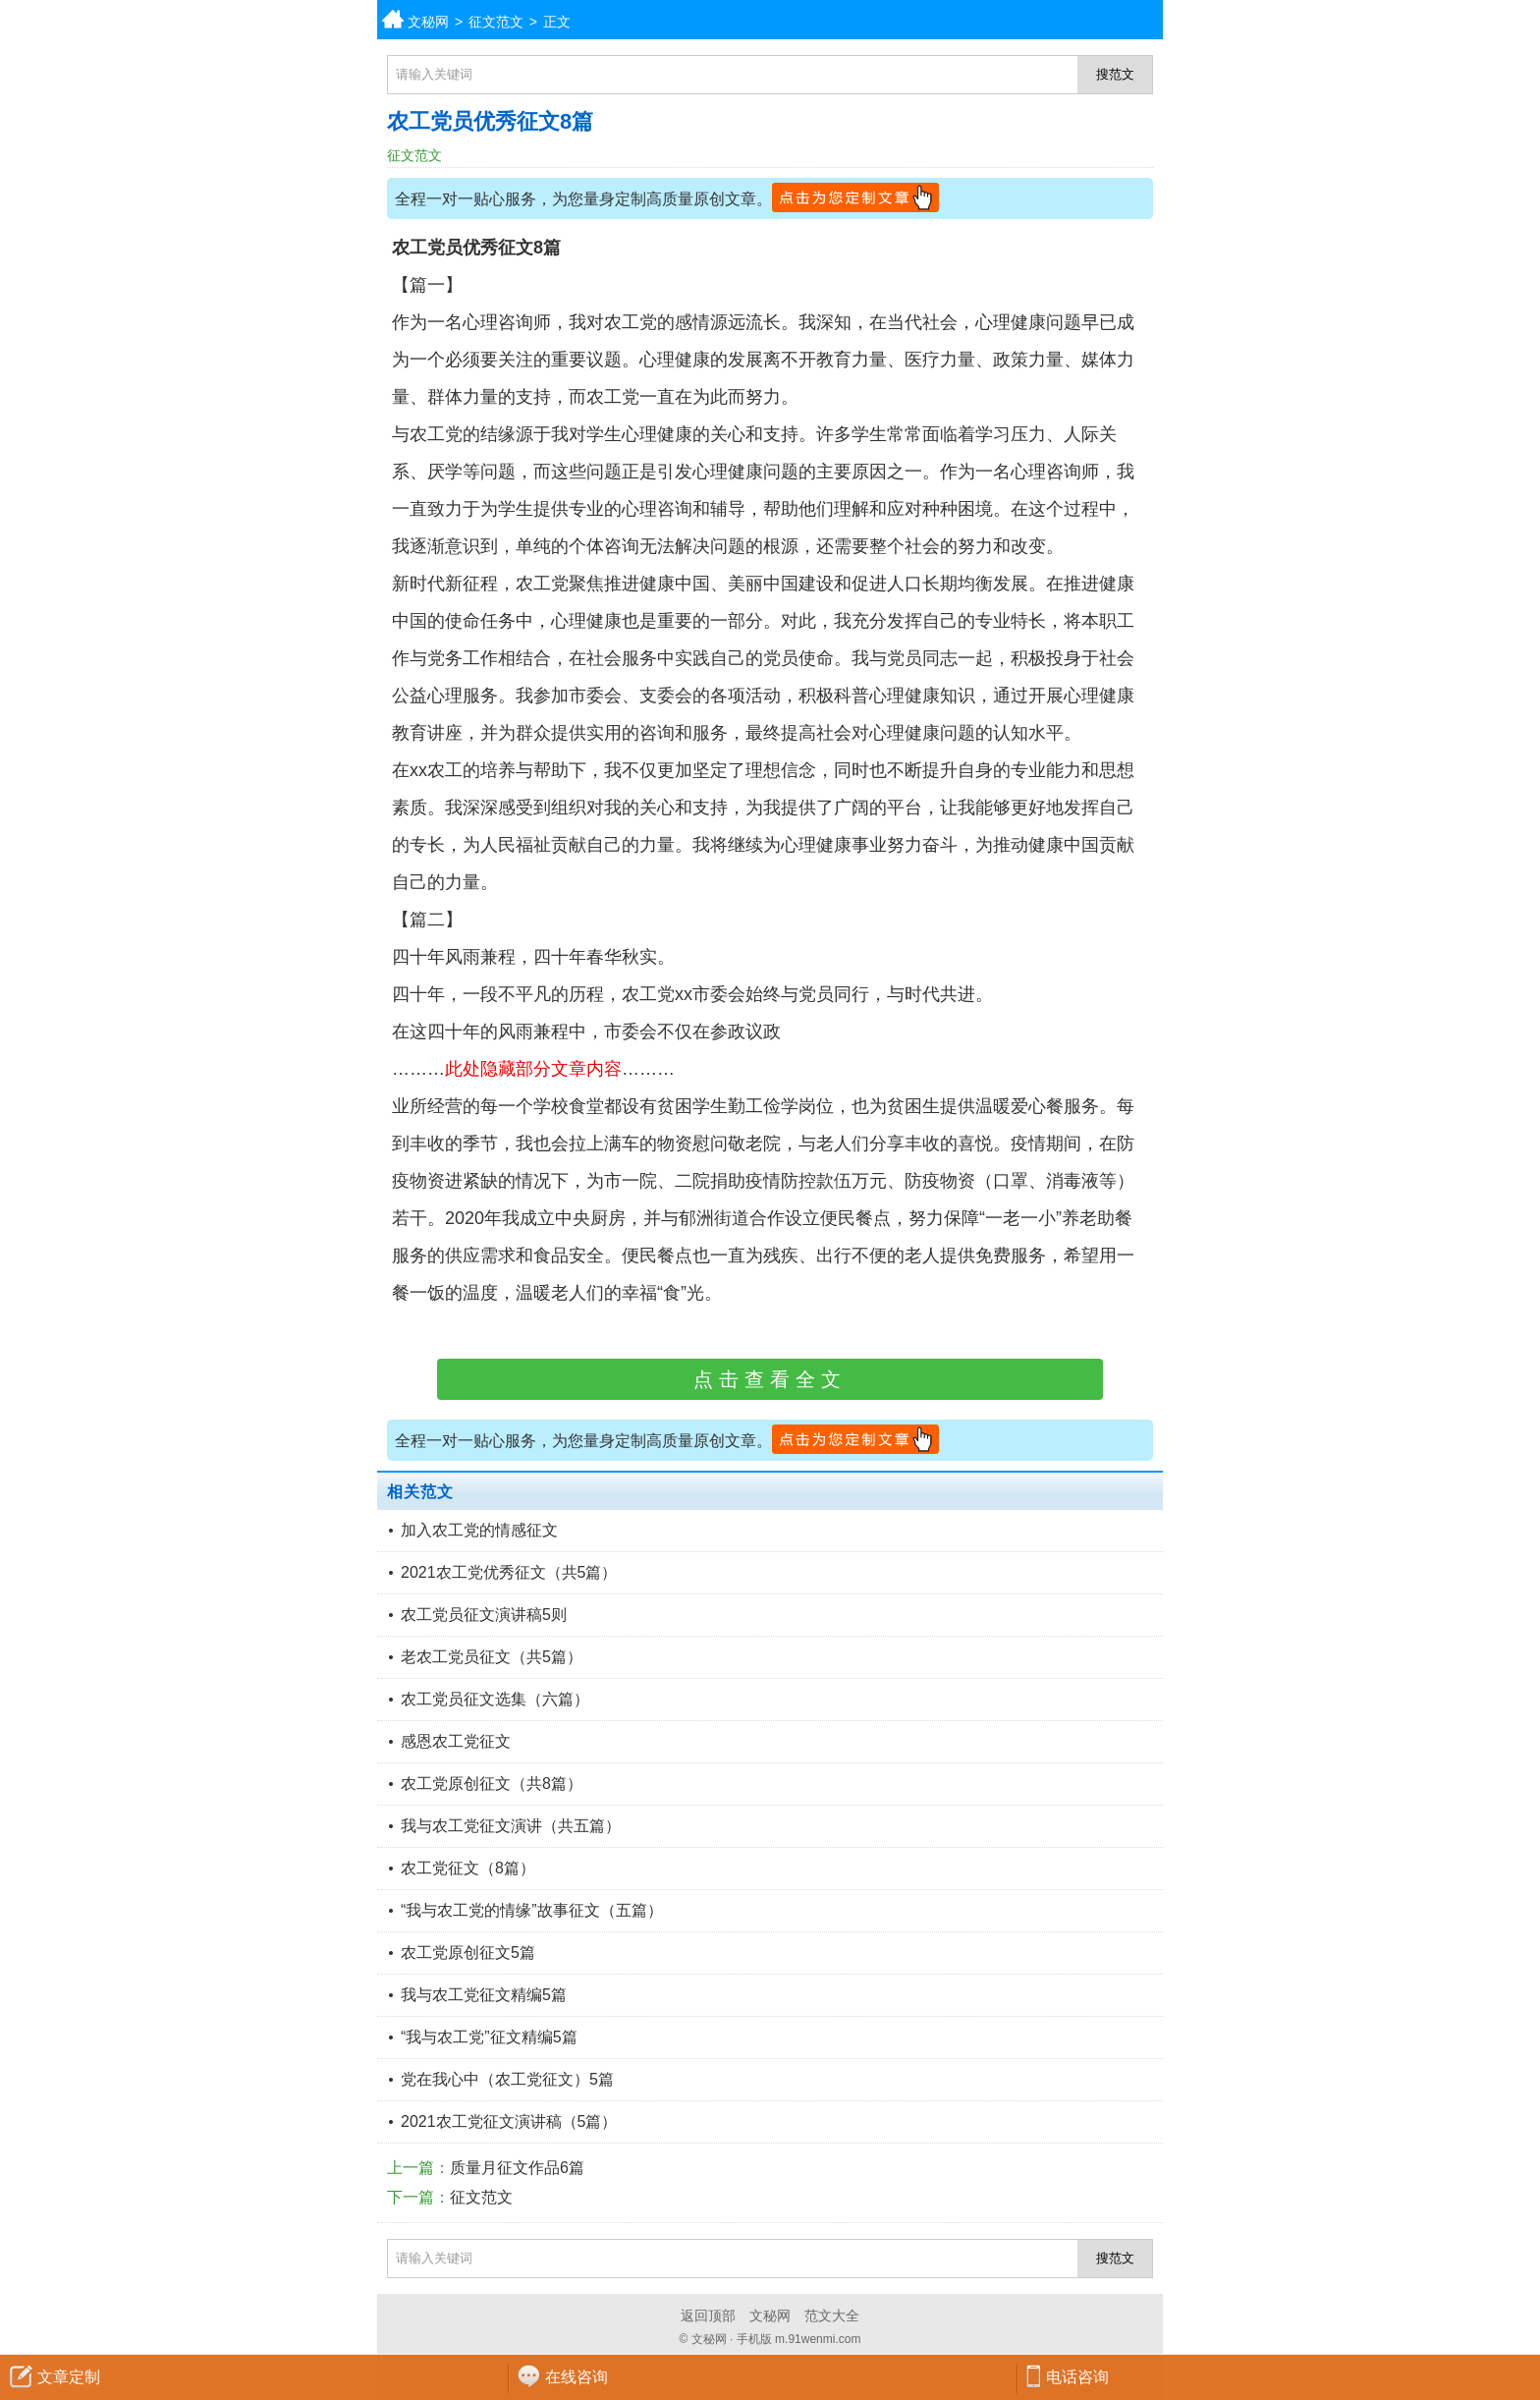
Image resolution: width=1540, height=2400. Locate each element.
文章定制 (68, 2377)
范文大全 (831, 2315)
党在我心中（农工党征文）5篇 (507, 2079)
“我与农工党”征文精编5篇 (489, 2037)
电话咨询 (1077, 2377)
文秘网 (428, 21)
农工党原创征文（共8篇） (491, 1783)
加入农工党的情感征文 (479, 1530)
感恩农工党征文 (456, 1741)
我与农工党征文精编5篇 (484, 1994)
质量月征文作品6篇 (517, 2167)
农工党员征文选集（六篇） (495, 1699)
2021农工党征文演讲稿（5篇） (509, 2121)
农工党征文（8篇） (468, 1868)
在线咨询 (576, 2377)
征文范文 (495, 21)
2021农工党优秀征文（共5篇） (509, 1572)
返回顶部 (708, 2315)
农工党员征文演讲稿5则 (484, 1614)
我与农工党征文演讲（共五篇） (511, 1825)
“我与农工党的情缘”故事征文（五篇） (532, 1910)
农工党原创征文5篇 (468, 1952)
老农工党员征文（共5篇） (491, 1656)
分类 (1525, 19)
